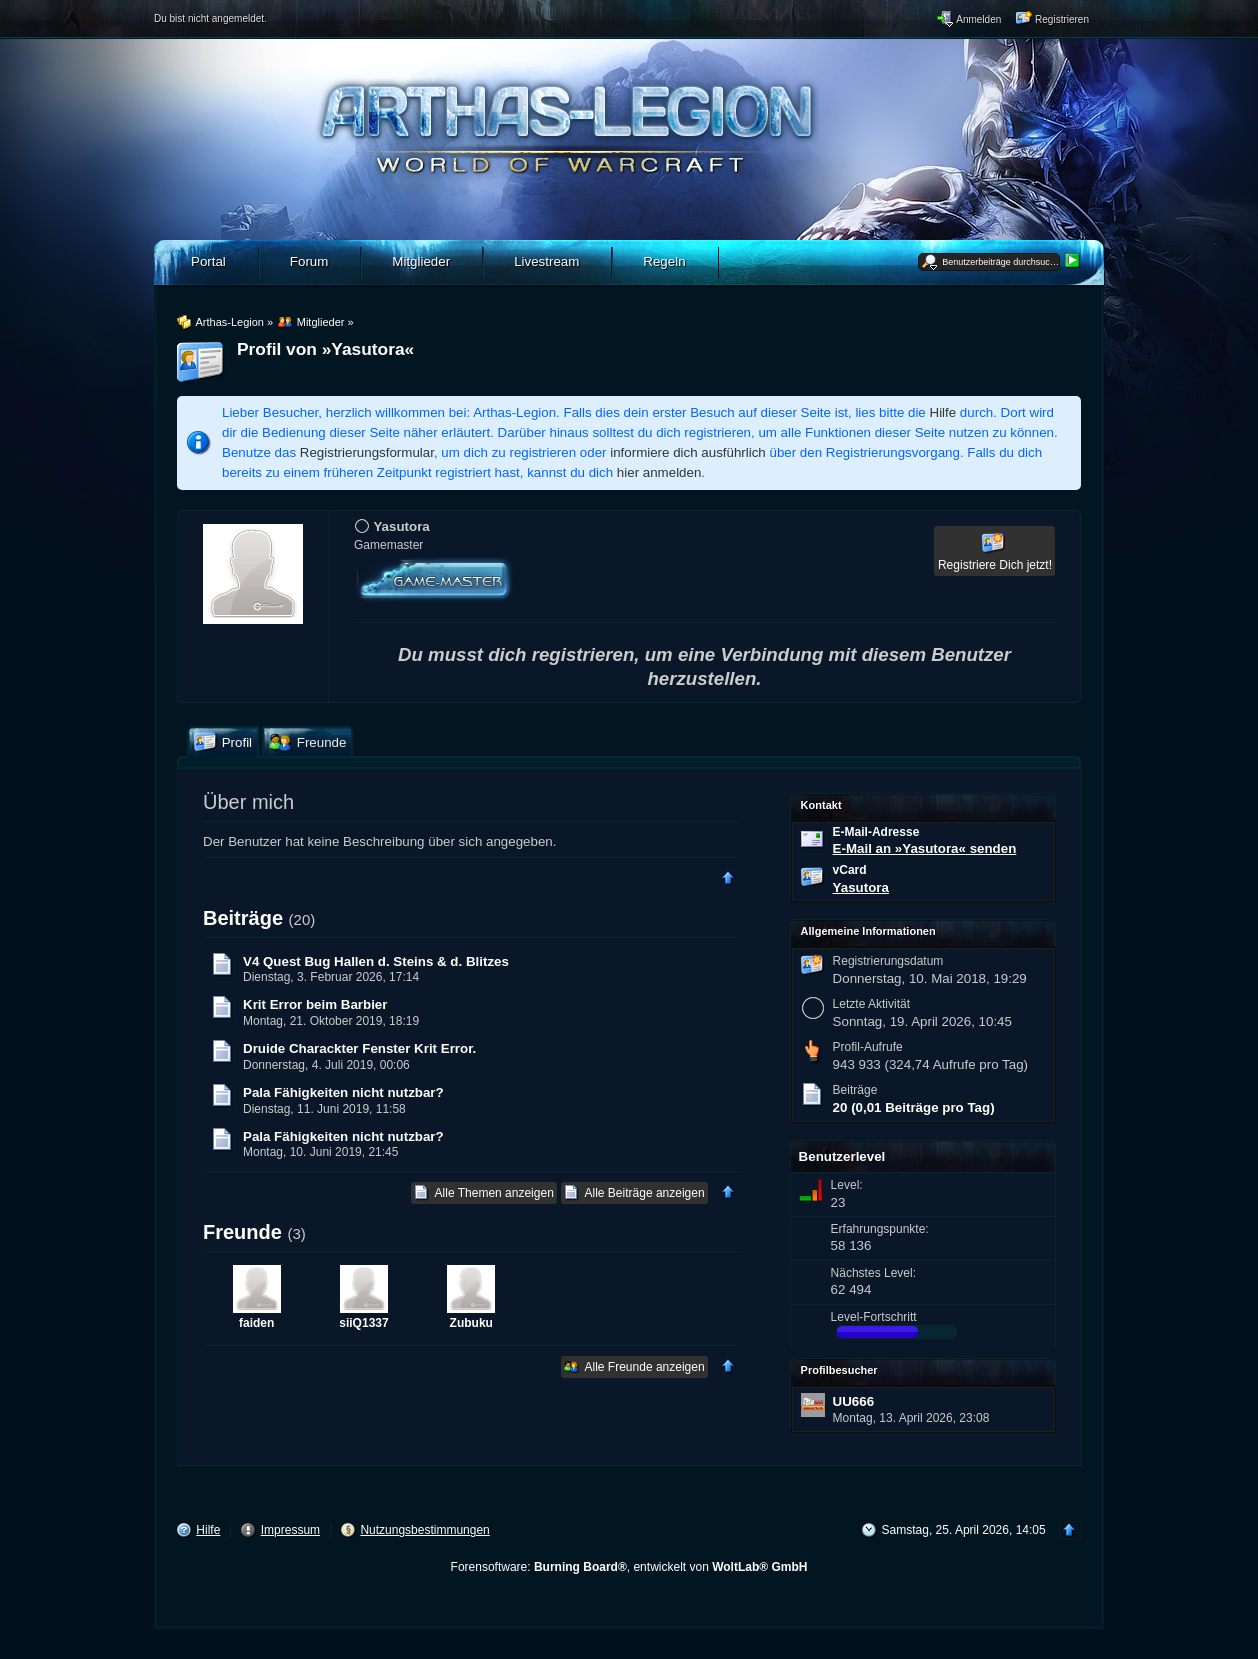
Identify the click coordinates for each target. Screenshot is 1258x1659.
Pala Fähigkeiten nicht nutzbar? (343, 1092)
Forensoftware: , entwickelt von (629, 1567)
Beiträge (243, 918)
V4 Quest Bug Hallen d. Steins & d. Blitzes (376, 961)
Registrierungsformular (367, 452)
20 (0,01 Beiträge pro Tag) (914, 1107)
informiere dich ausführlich (688, 452)
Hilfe (943, 412)
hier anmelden (659, 472)
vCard (850, 870)
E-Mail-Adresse (876, 832)
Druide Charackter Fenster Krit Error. (359, 1048)
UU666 (854, 1401)
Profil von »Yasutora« (325, 349)
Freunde (242, 1232)
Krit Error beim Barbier (315, 1004)
